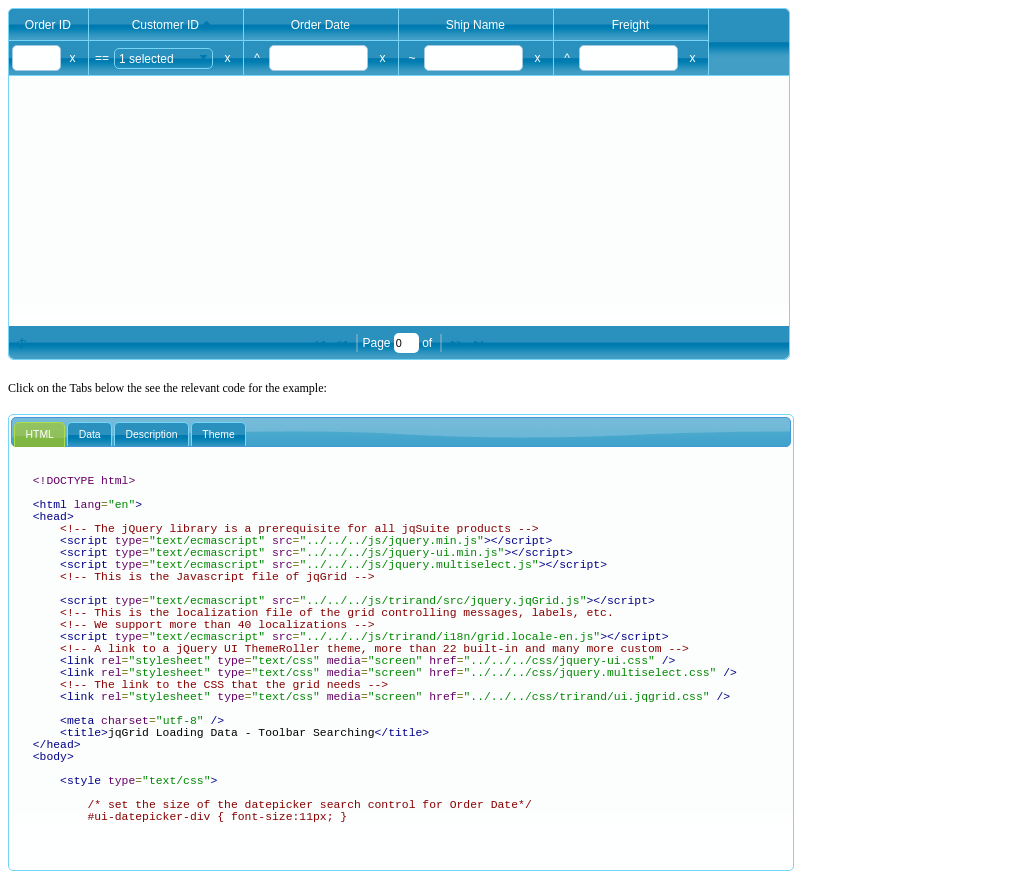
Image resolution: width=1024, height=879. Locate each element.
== (102, 58)
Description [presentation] (152, 434)
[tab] (39, 435)
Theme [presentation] (218, 434)
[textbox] (36, 58)
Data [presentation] (90, 434)
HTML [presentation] (40, 434)
